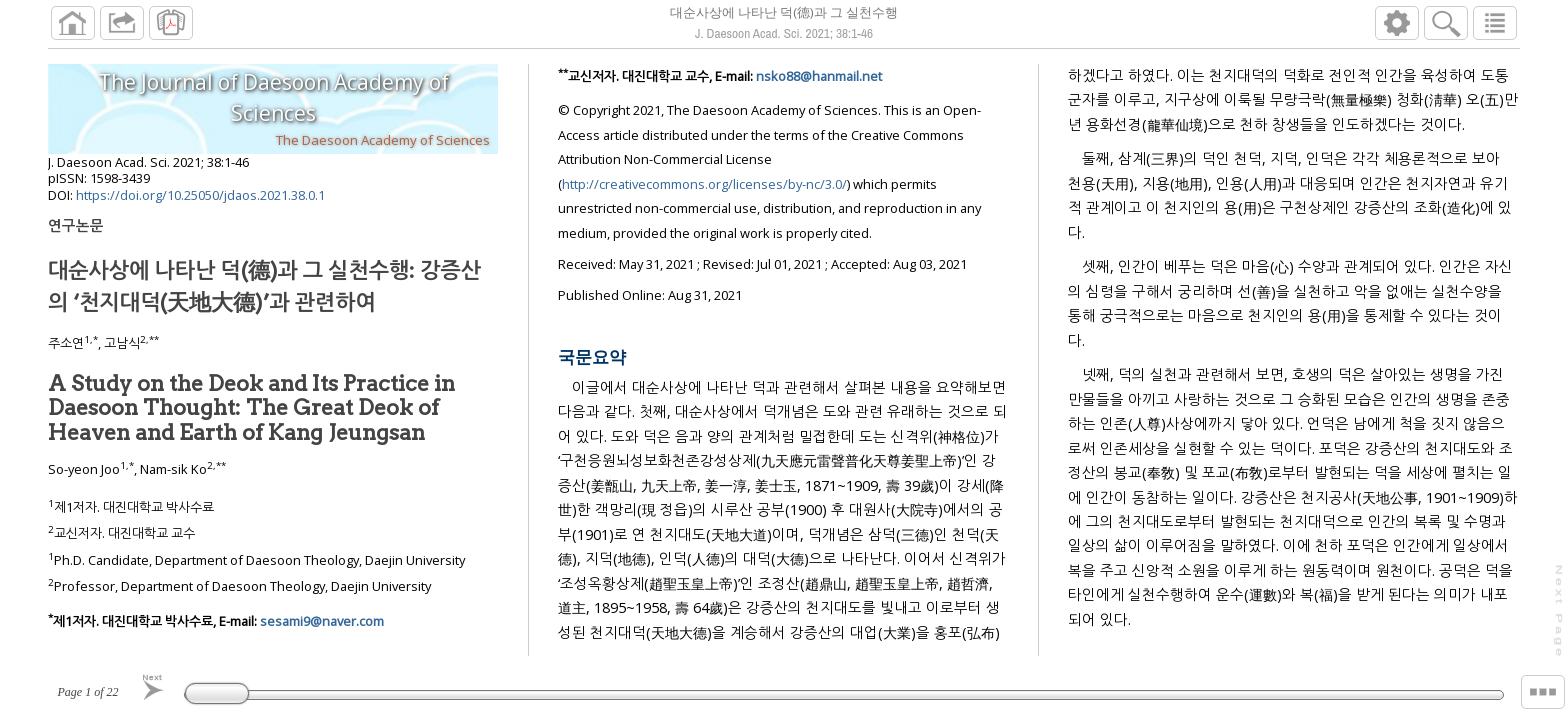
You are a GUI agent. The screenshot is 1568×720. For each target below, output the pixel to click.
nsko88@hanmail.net (819, 76)
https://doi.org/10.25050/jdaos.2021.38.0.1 (200, 195)
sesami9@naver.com (322, 621)
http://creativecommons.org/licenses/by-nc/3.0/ (704, 184)
